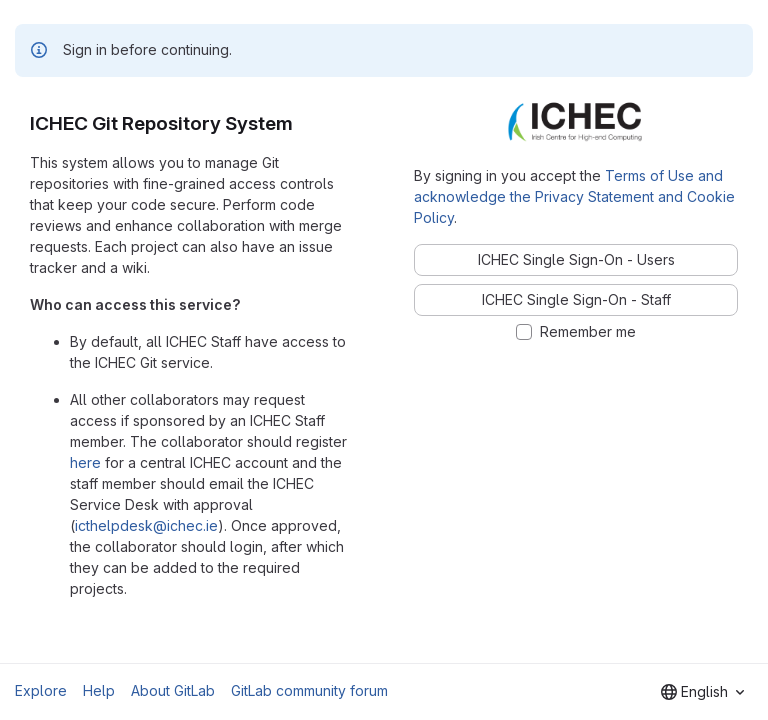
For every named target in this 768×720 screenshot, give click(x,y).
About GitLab (173, 690)
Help (99, 690)
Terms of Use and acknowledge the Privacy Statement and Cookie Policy (574, 196)
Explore (41, 690)
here (85, 462)
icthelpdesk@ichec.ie (146, 525)
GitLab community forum (309, 690)
